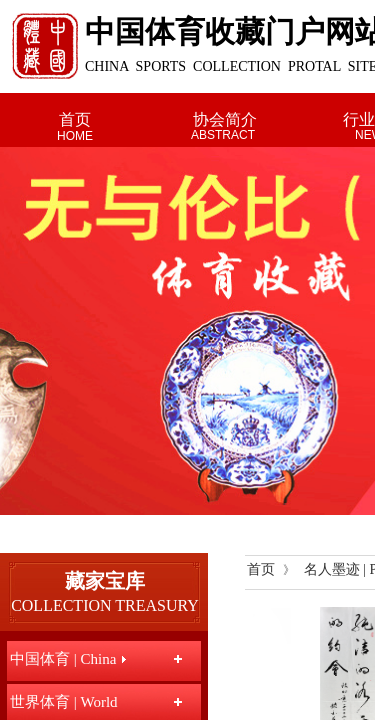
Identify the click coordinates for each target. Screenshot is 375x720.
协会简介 (225, 119)
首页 (75, 119)
